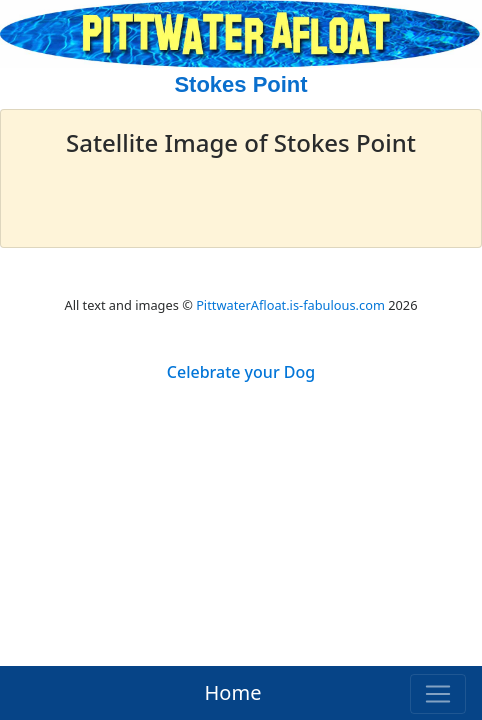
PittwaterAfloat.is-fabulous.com (290, 305)
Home (233, 692)
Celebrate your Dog (241, 372)
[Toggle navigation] (438, 694)
